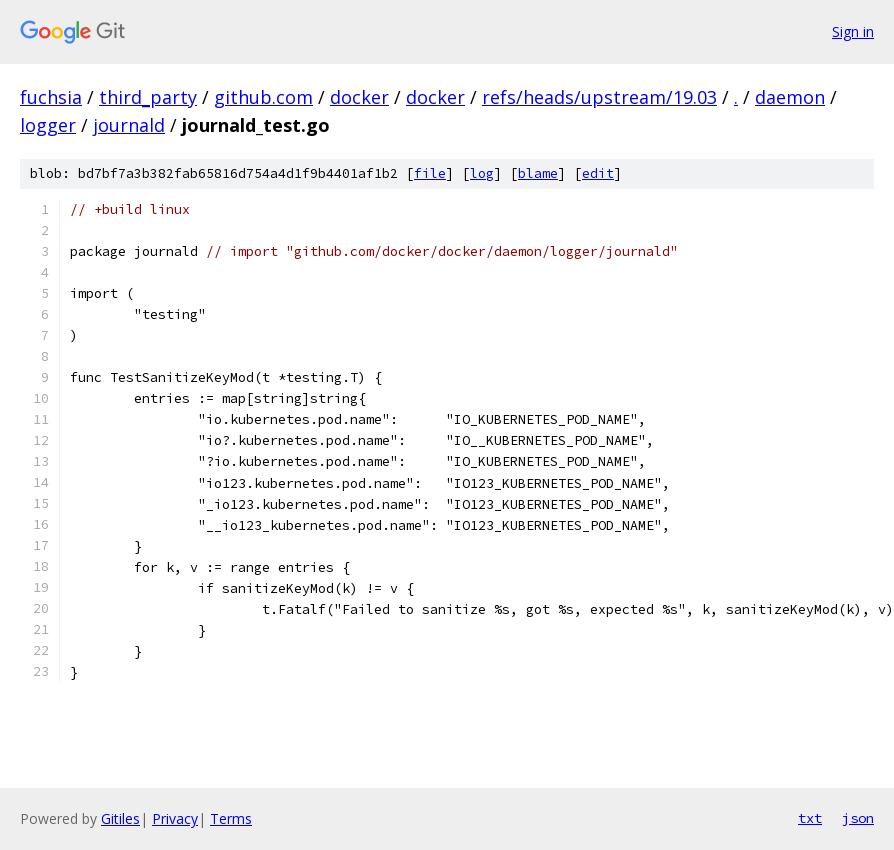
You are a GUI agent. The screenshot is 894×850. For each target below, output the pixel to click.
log (482, 173)
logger (48, 125)
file (430, 173)
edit (598, 173)
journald (129, 125)
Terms (231, 818)
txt (810, 818)
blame (538, 173)
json (858, 818)
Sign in (853, 31)
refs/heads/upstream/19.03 (599, 97)
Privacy (175, 818)
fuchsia (51, 97)
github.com (263, 97)
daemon (790, 97)
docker (359, 97)
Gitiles (120, 818)
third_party (148, 97)
